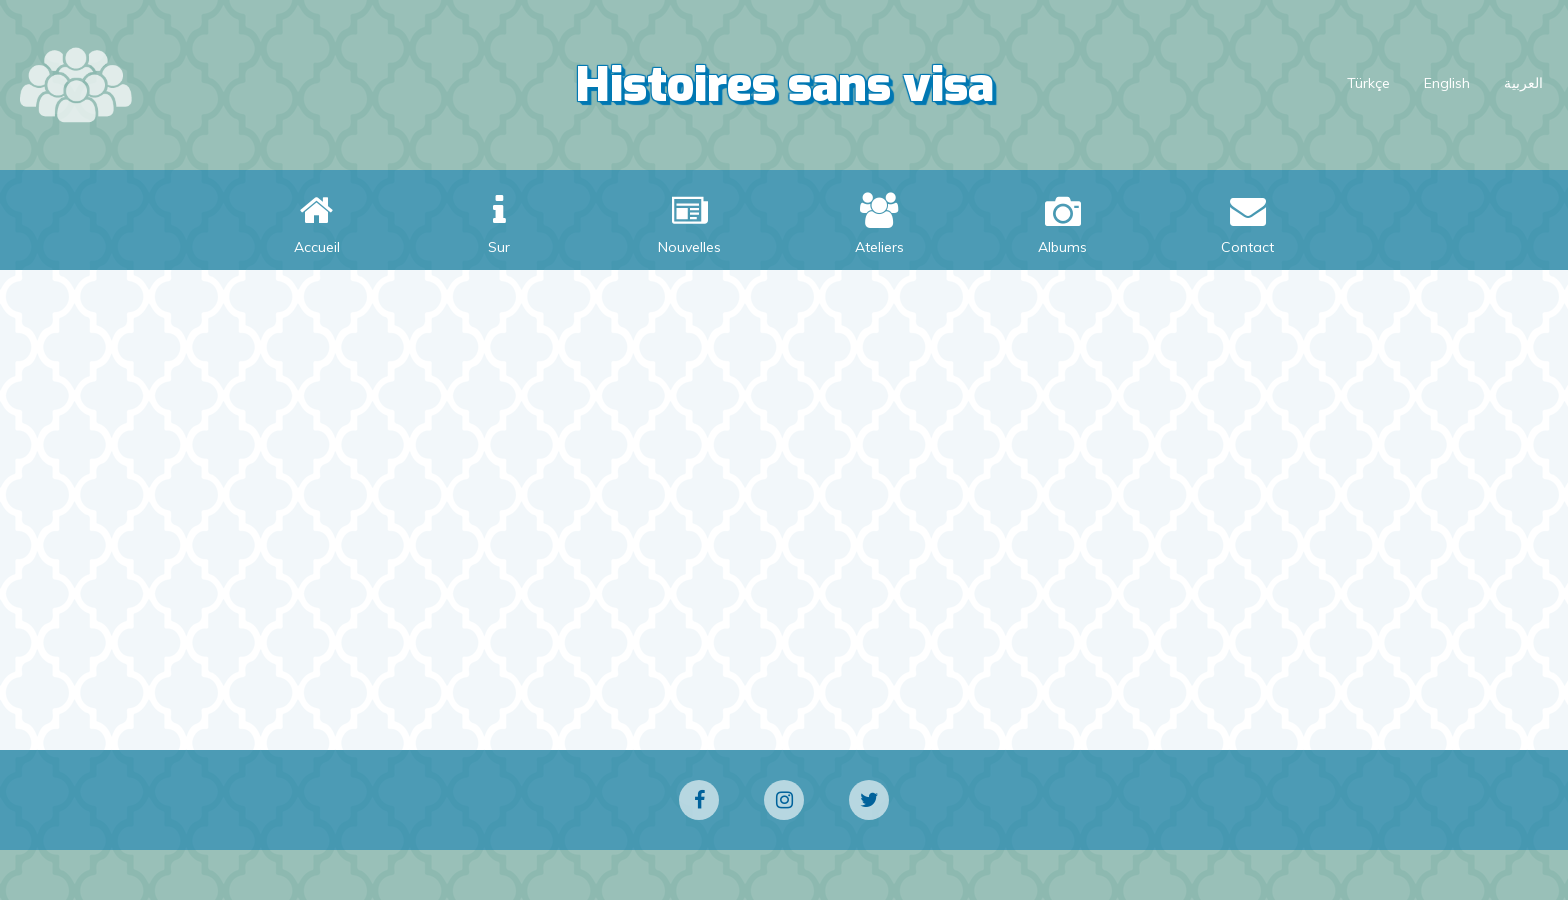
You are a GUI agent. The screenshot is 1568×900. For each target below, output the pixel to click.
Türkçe (1368, 83)
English (1447, 83)
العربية (1523, 83)
